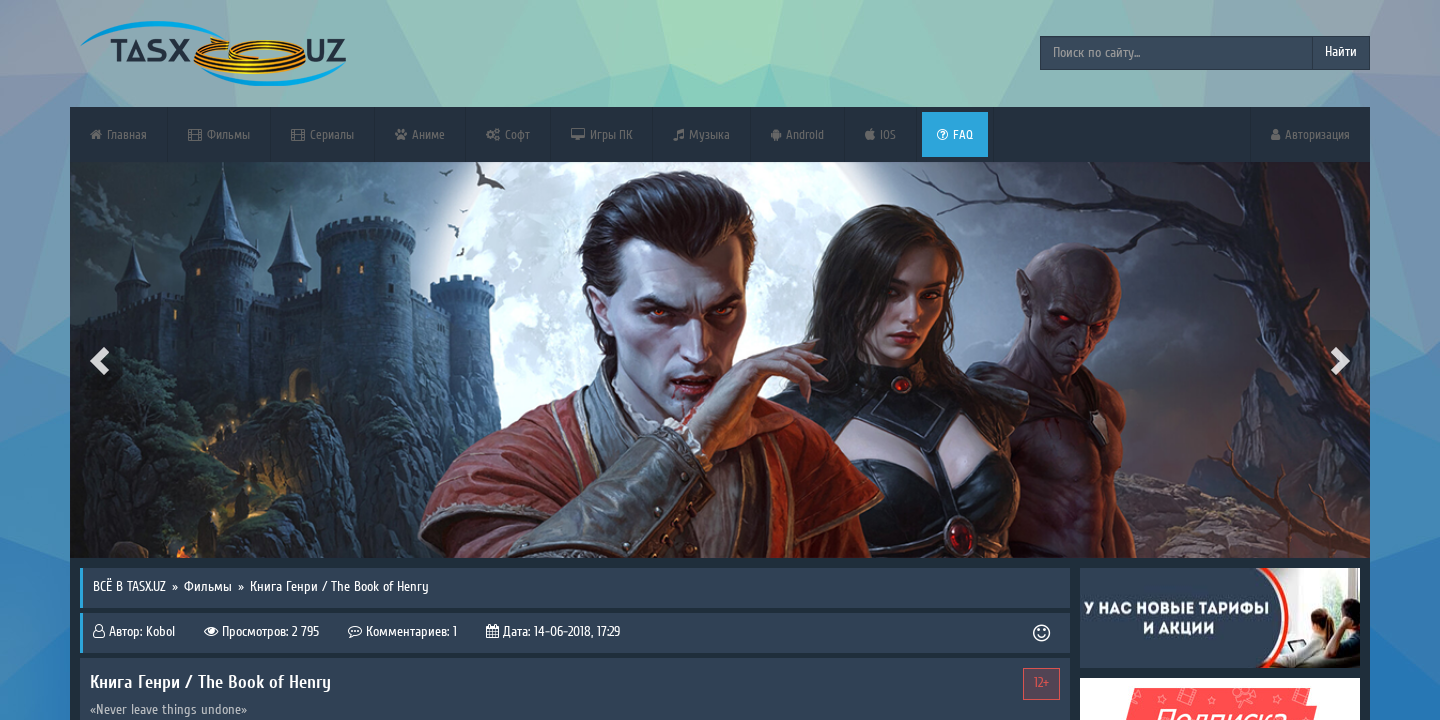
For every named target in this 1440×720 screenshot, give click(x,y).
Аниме (420, 134)
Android (797, 134)
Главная (118, 134)
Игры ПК (601, 134)
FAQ (955, 134)
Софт (508, 134)
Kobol (160, 632)
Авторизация (1310, 134)
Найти (1341, 52)
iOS (880, 134)
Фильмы (219, 134)
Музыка (701, 134)
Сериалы (322, 134)
